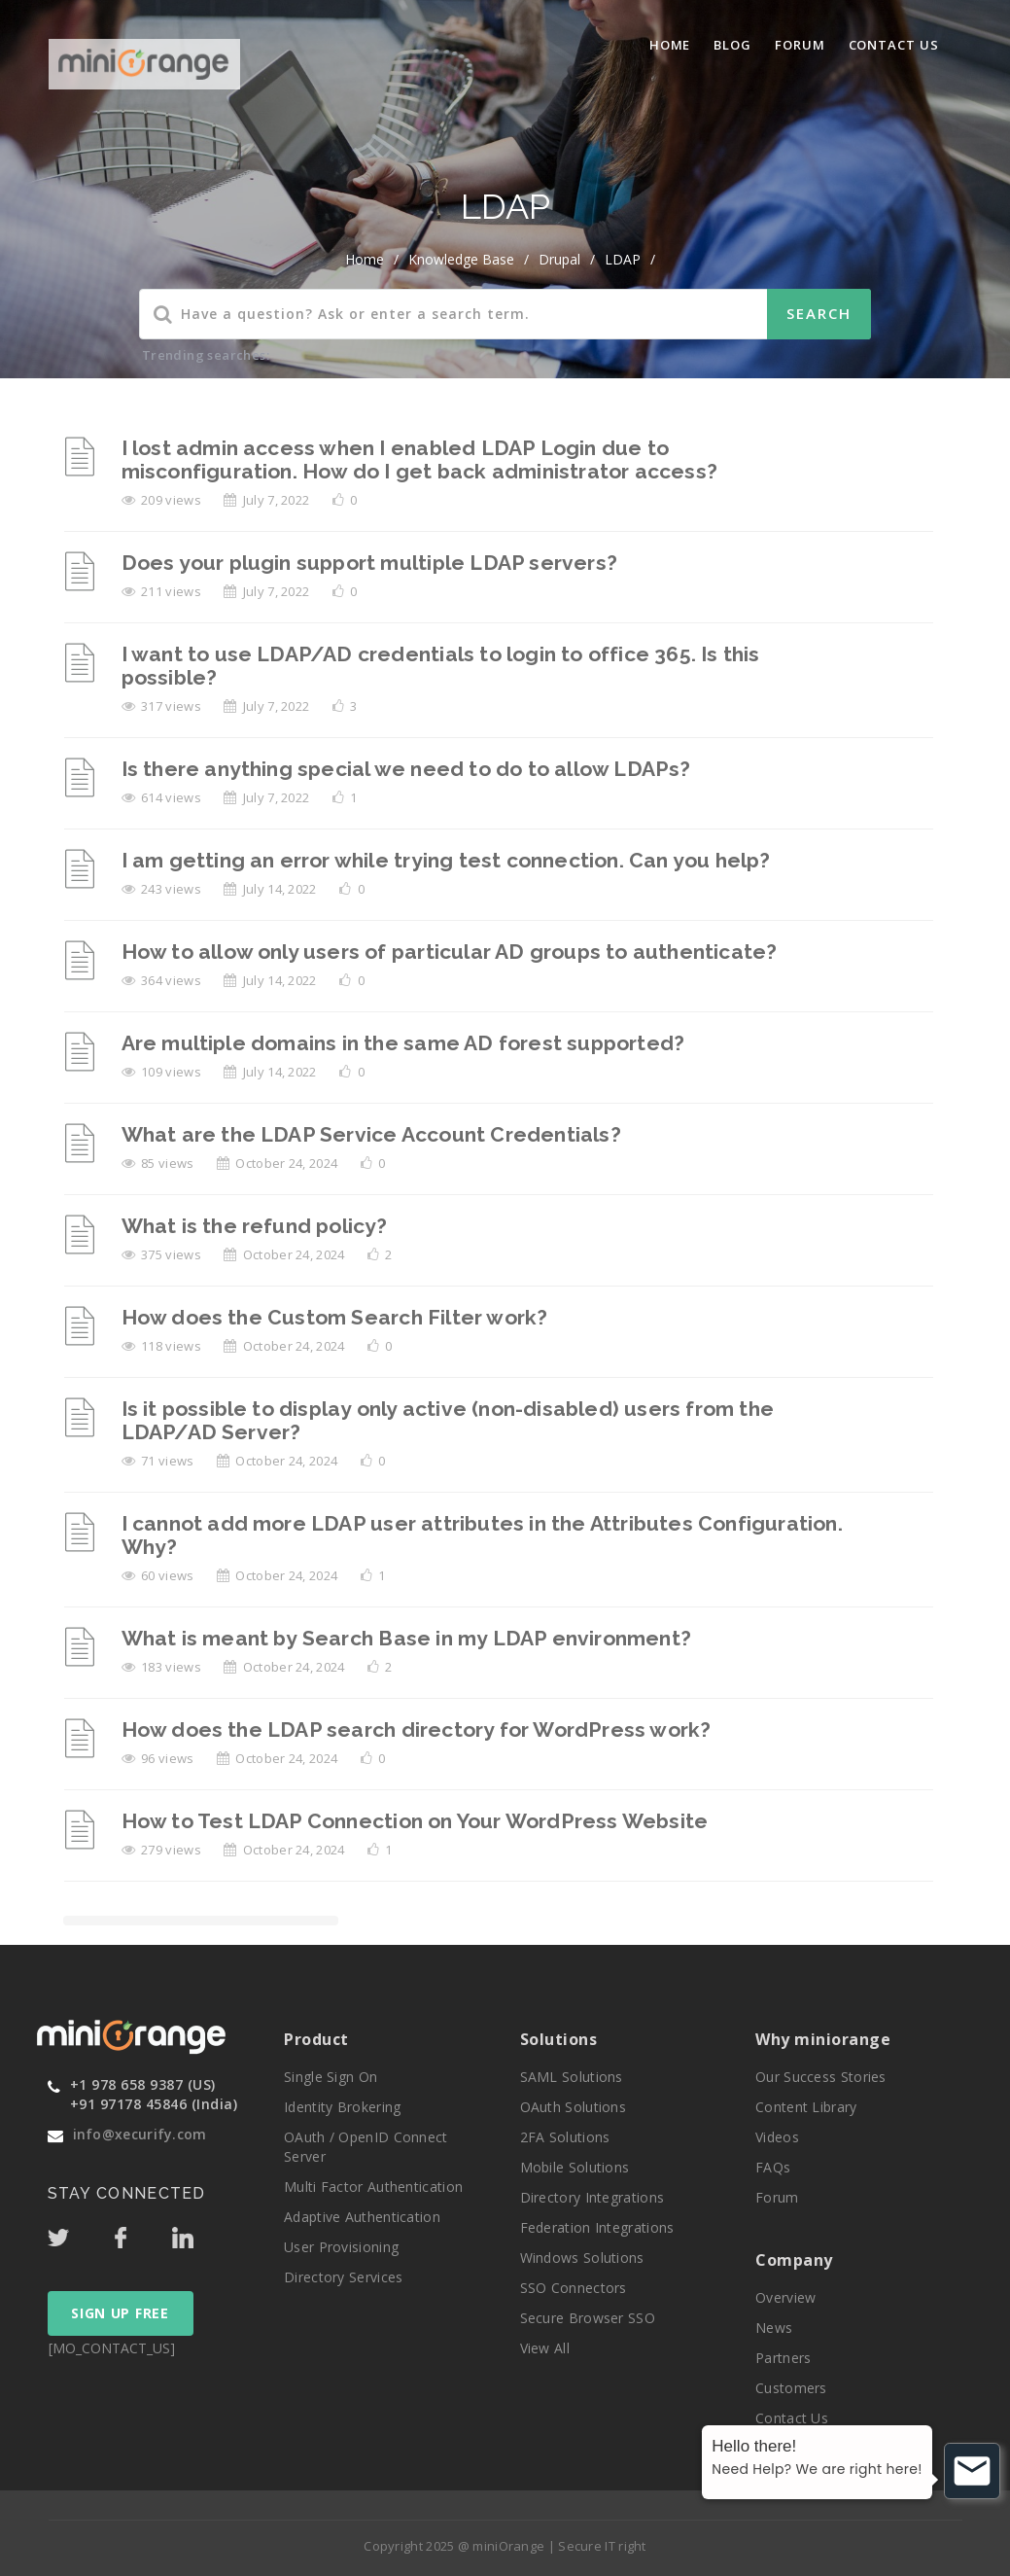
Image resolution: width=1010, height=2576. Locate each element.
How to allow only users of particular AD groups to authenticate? (450, 951)
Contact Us (894, 44)
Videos (777, 2137)
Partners (783, 2357)
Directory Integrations (592, 2197)
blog (732, 44)
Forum (800, 44)
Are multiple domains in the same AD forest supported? (403, 1043)
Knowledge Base (461, 259)
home (364, 259)
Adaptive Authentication (362, 2216)
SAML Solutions (571, 2076)
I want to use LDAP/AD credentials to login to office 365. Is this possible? (441, 665)
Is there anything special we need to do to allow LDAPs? (406, 769)
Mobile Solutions (575, 2167)
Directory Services (343, 2277)
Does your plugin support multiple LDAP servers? (369, 562)
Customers (791, 2388)
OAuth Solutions (573, 2107)
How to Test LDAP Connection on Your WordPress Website (415, 1821)
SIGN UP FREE (119, 2313)
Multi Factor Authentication (373, 2186)
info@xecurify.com (140, 2134)
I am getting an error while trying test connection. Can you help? (446, 860)
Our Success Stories (821, 2076)
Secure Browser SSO (587, 2318)
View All (545, 2348)
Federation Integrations (597, 2227)
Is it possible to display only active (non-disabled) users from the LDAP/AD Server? (448, 1420)
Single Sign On (330, 2076)
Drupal (559, 259)
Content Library (806, 2107)
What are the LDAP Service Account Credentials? (371, 1134)
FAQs (772, 2167)
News (773, 2327)
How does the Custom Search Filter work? (335, 1317)
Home (670, 44)
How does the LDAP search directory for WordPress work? (417, 1729)
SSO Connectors (573, 2287)
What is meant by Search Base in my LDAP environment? (406, 1638)
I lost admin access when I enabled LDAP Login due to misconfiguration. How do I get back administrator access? (419, 459)
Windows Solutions (582, 2257)
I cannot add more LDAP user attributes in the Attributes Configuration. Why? (482, 1535)
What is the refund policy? (255, 1226)
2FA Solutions (565, 2137)
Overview (785, 2297)
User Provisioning (341, 2247)
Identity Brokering (342, 2107)
